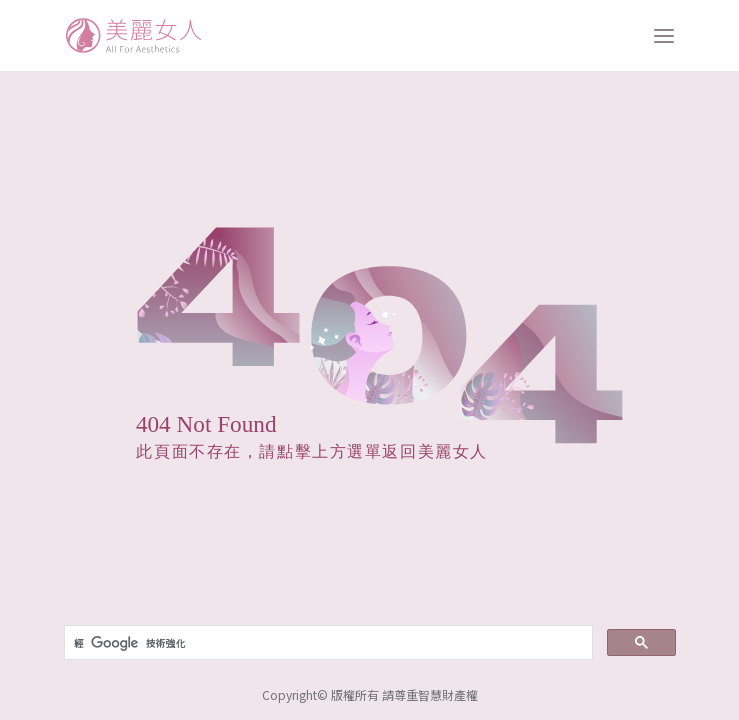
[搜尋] (326, 643)
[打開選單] (664, 36)
